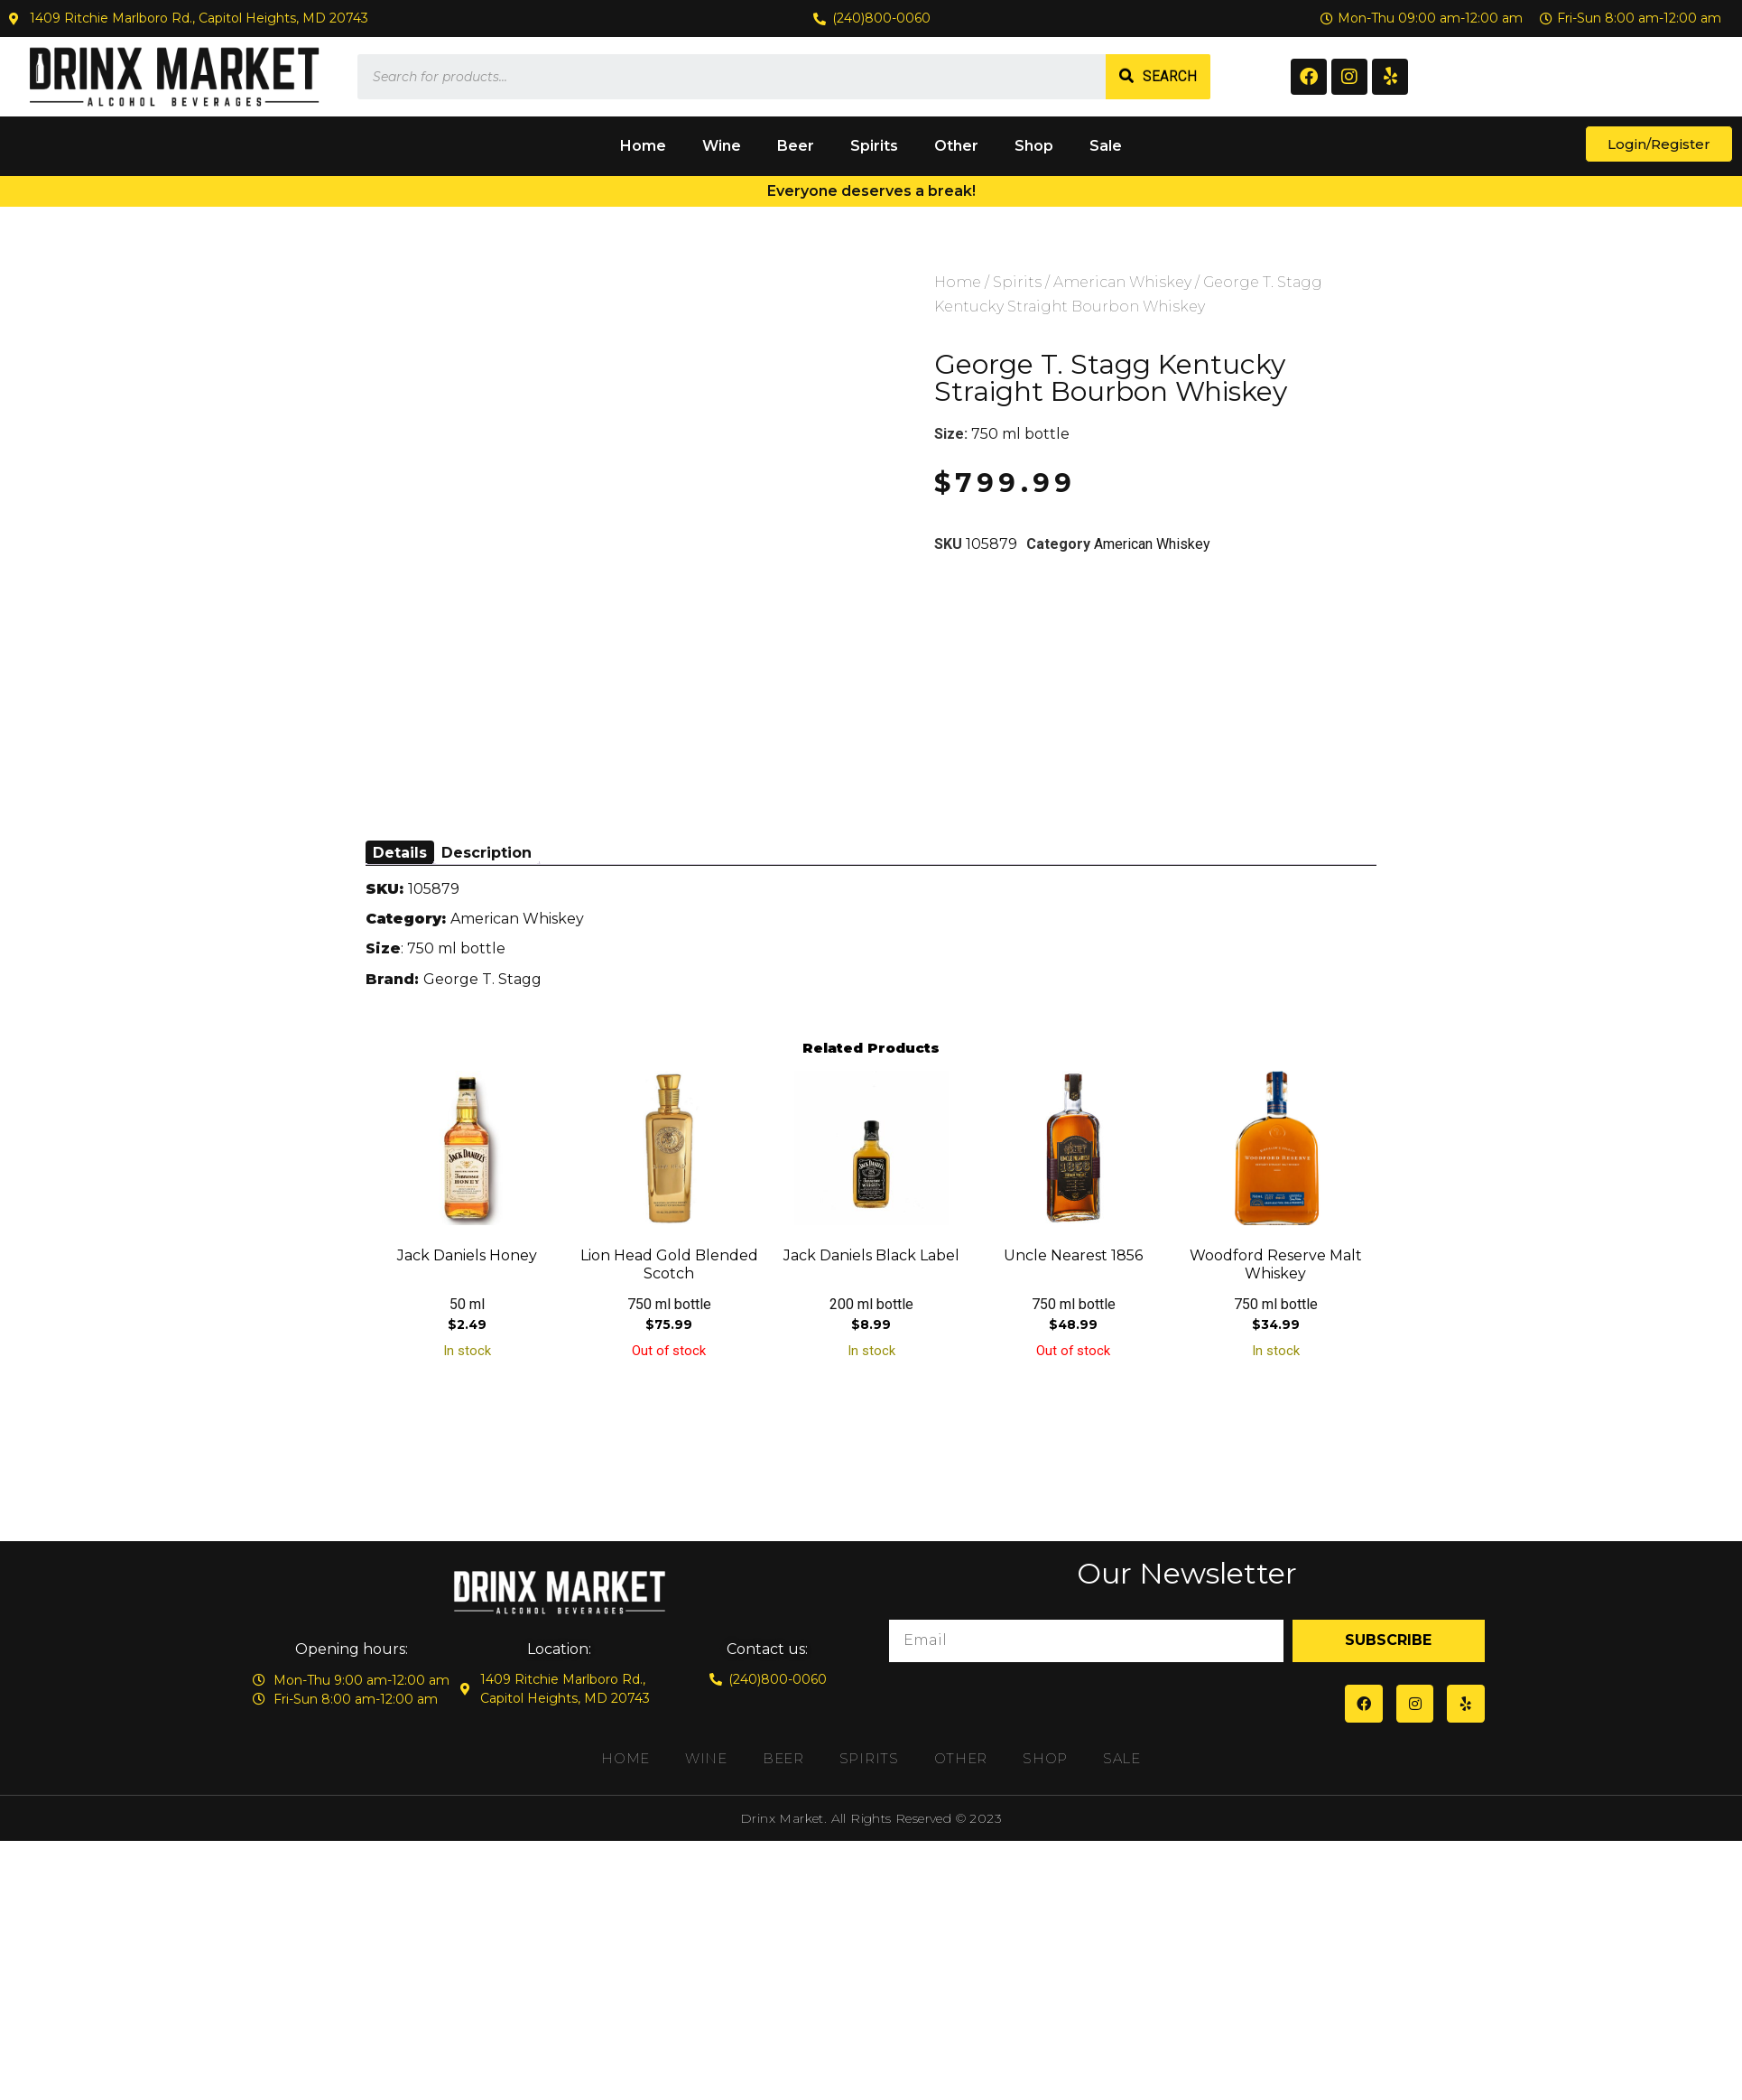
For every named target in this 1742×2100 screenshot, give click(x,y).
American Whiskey (1122, 282)
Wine (721, 145)
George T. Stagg (482, 979)
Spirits (874, 145)
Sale (1105, 145)
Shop (1034, 145)
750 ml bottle (1020, 433)
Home (643, 145)
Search (1170, 76)
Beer (795, 145)
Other (956, 145)
